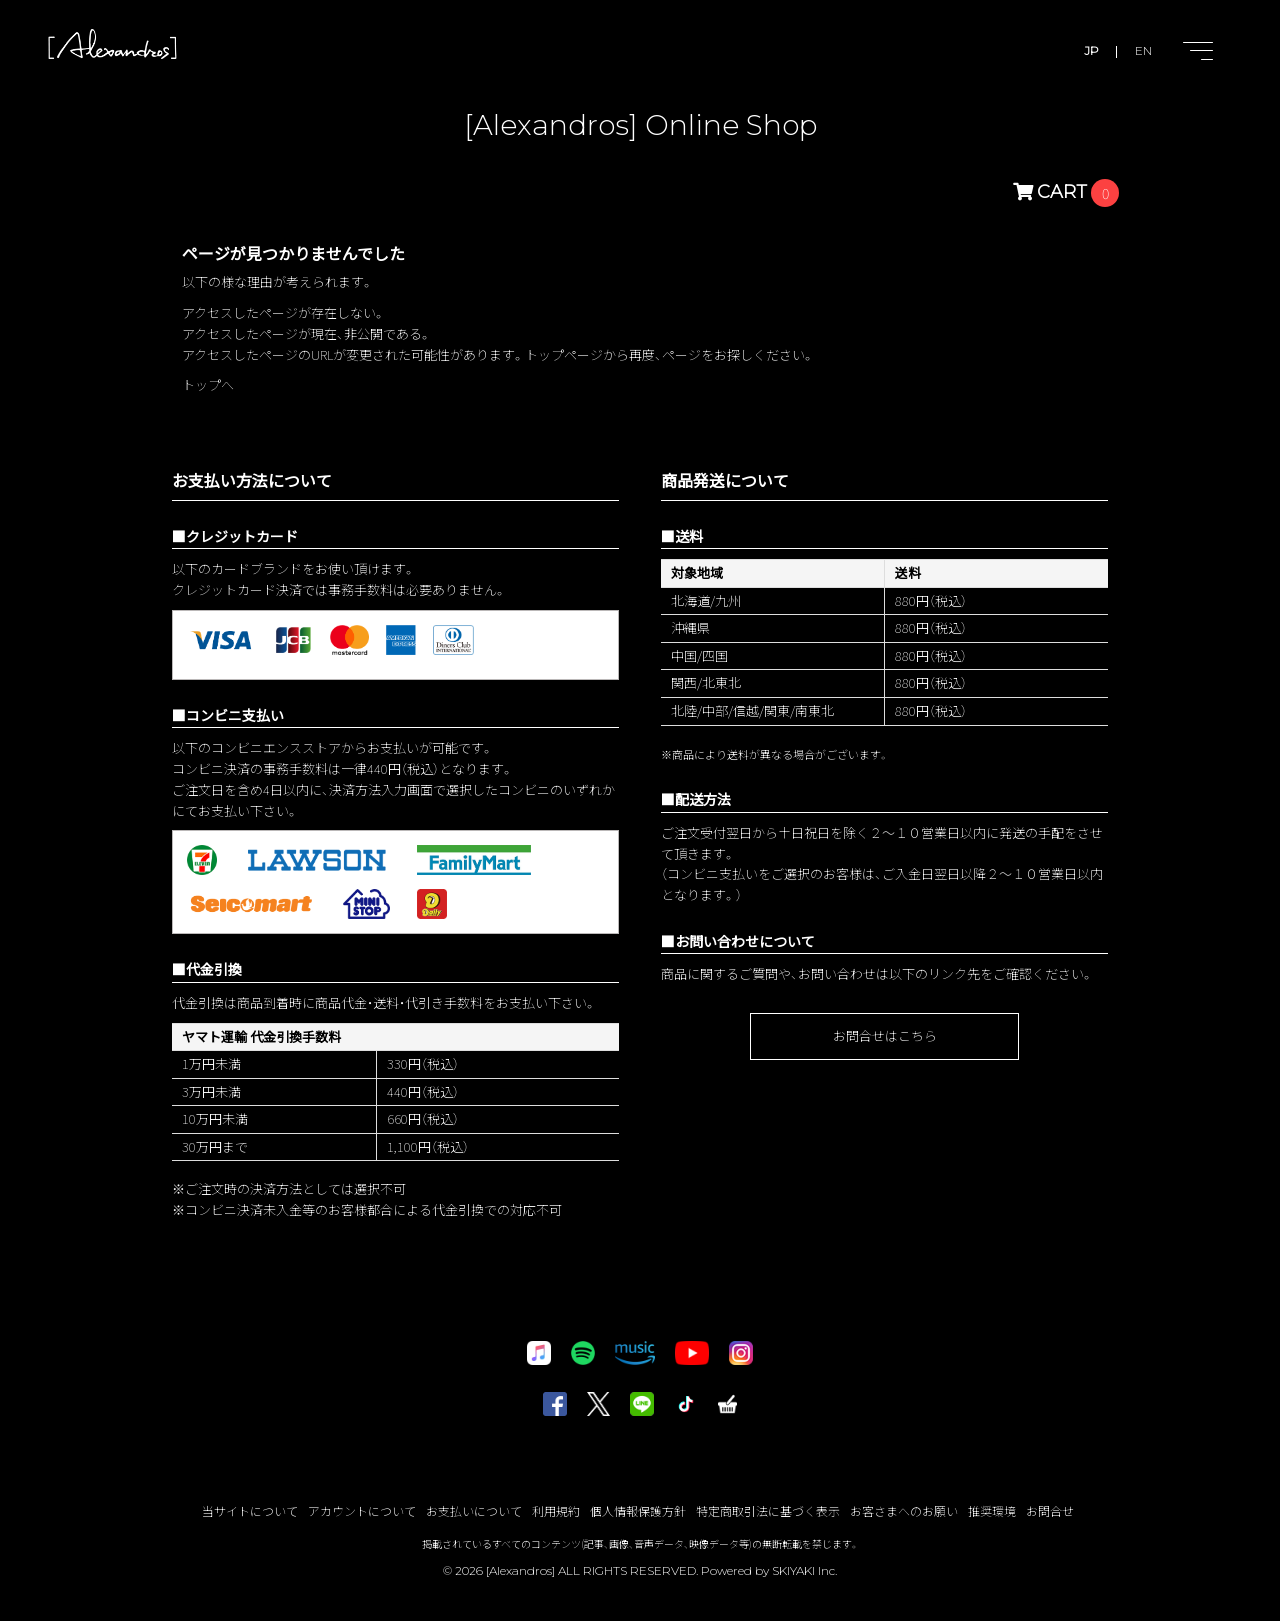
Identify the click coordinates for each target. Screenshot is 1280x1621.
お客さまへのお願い (904, 1510)
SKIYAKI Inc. (804, 1570)
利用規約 (556, 1510)
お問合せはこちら (885, 1035)
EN (1143, 50)
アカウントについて (362, 1510)
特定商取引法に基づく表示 (768, 1510)
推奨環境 (992, 1510)
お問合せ (1050, 1510)
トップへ (208, 384)
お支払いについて (474, 1510)
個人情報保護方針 (638, 1510)
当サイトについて (250, 1510)
